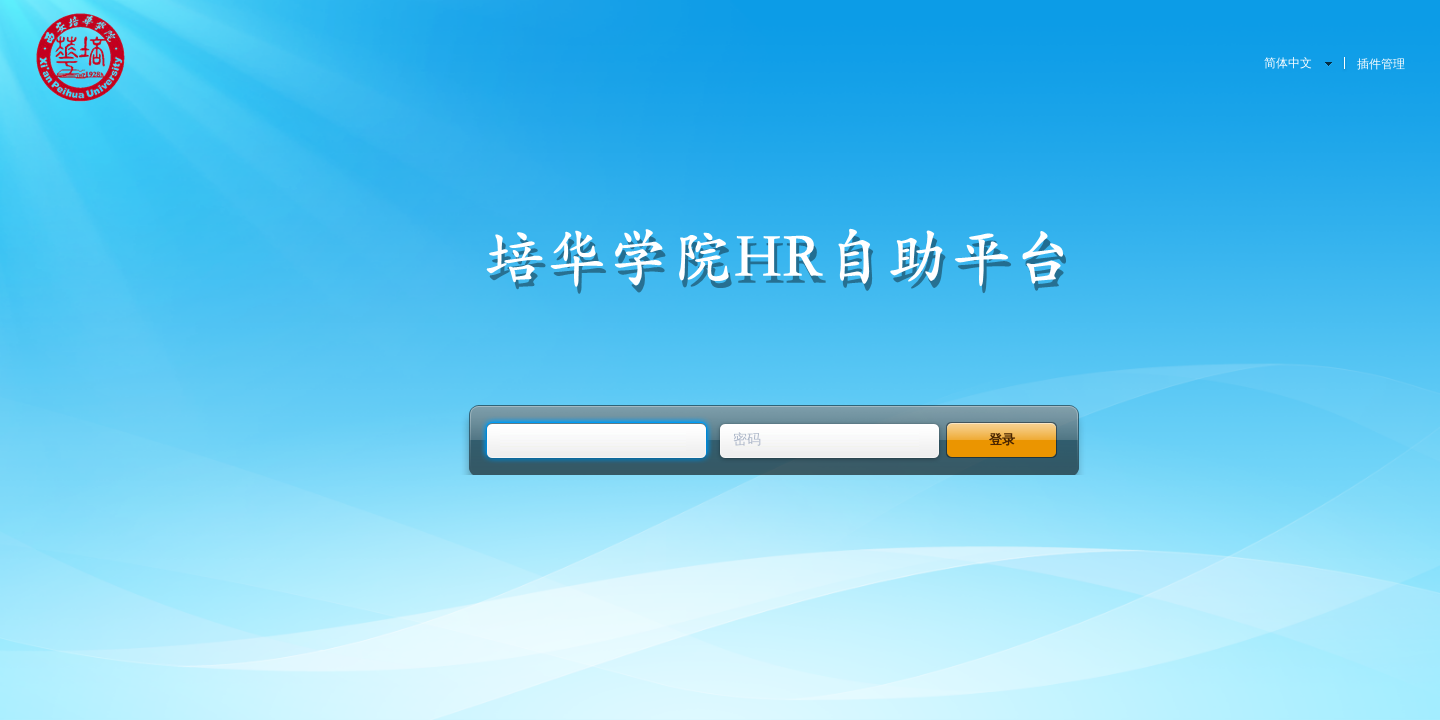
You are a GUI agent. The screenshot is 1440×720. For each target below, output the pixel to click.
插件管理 (1381, 64)
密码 (747, 439)
